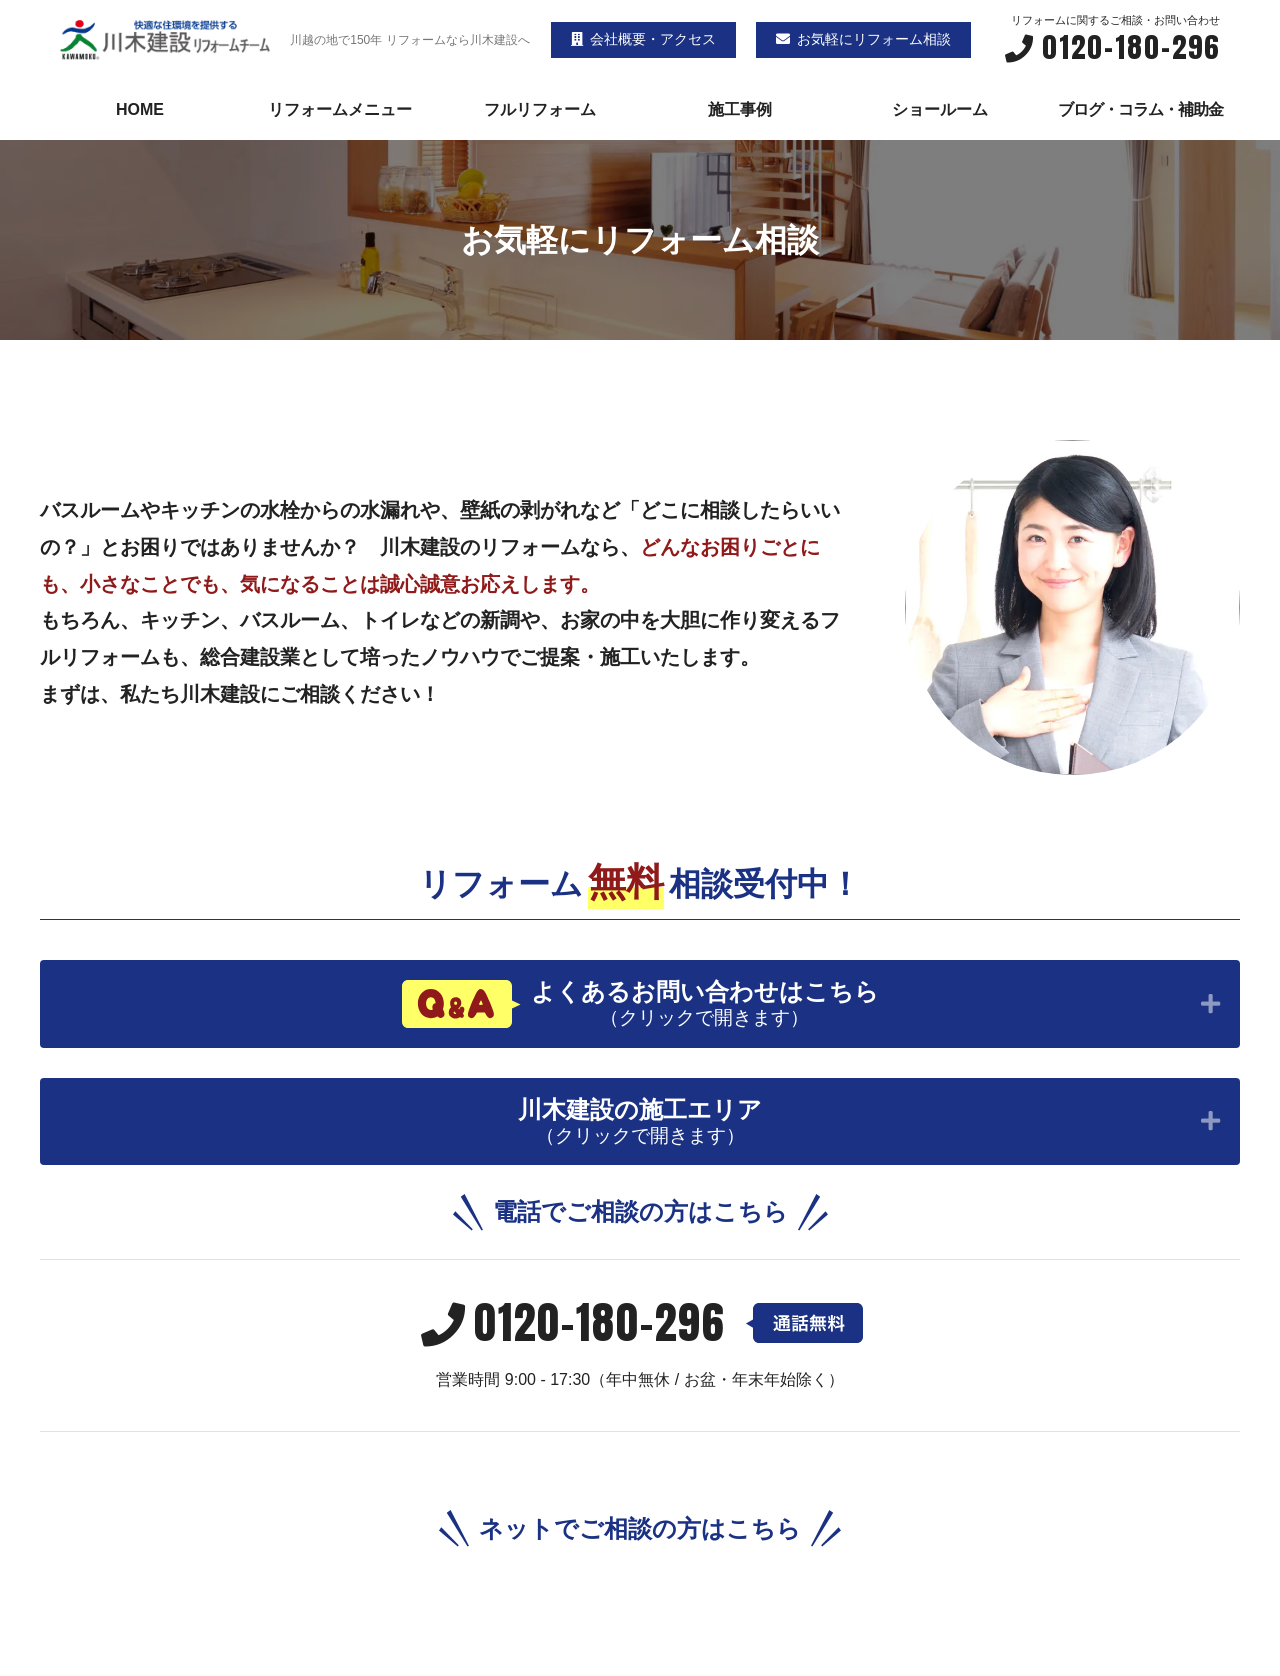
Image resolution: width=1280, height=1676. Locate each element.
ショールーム (940, 109)
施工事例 (740, 109)
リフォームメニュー (340, 109)
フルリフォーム (540, 109)
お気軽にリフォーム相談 (863, 39)
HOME (140, 109)
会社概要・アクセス (643, 39)
